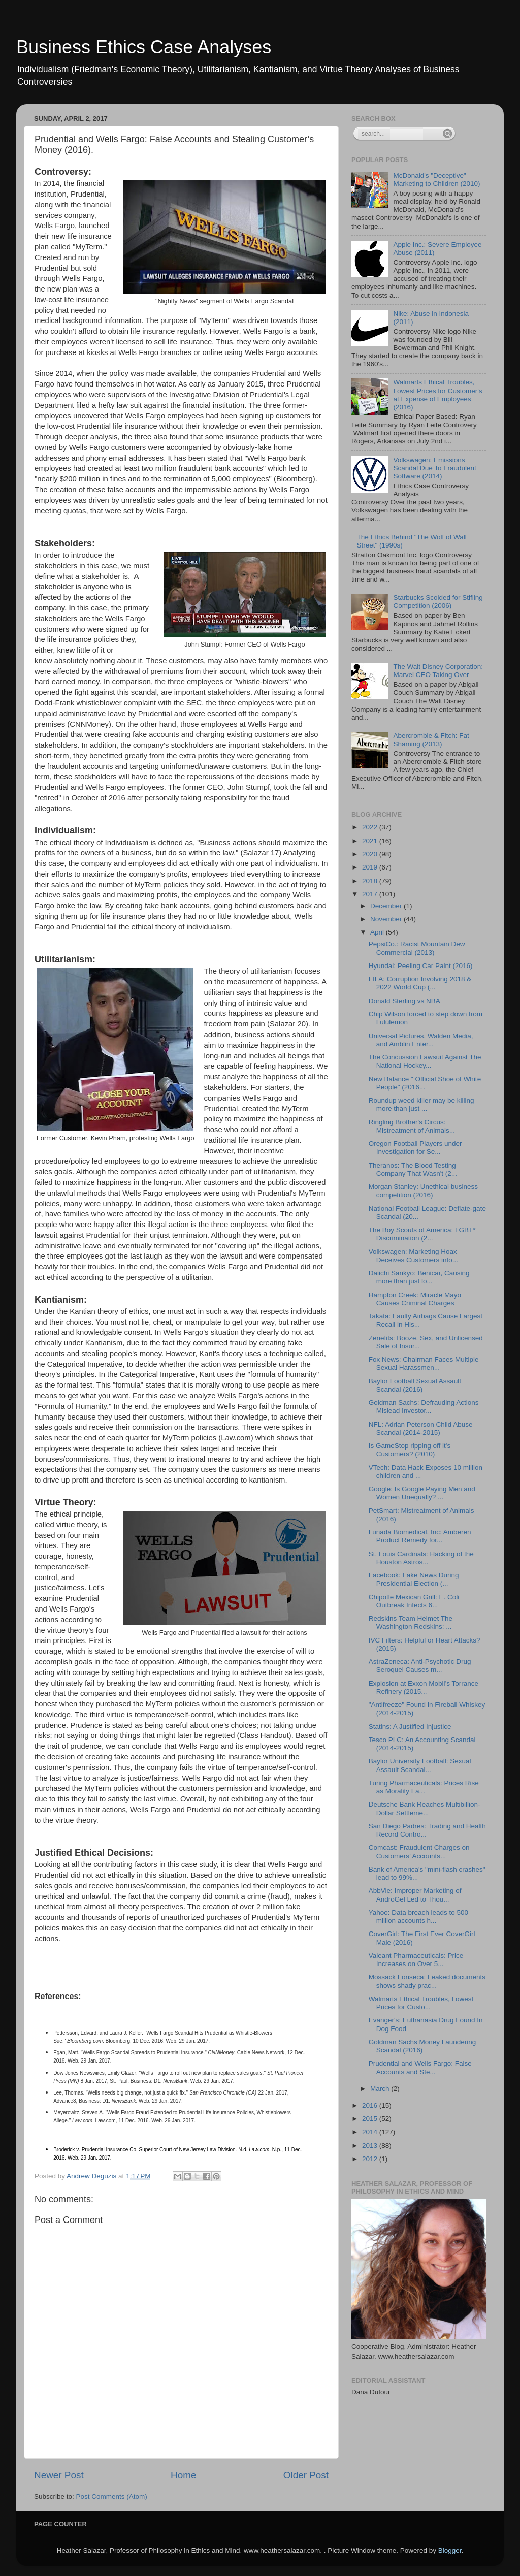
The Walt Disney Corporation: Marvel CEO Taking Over (438, 671)
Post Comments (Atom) (111, 2496)
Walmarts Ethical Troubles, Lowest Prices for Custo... (421, 2003)
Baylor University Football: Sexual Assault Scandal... (420, 1765)
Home (183, 2475)
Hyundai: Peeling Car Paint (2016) (421, 966)
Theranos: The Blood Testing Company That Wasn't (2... (413, 1169)
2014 (370, 2132)
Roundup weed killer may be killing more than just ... (421, 1104)
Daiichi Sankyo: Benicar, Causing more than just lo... (419, 1277)
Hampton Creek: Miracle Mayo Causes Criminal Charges (415, 1299)
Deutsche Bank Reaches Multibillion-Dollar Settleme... (424, 1808)
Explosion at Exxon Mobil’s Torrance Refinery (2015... (423, 1687)
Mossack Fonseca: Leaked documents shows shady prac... (427, 1981)
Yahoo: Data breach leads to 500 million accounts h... (418, 1916)
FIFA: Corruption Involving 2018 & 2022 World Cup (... (420, 983)
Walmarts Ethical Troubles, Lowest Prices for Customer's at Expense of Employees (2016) (437, 394)
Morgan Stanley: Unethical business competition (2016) (423, 1191)
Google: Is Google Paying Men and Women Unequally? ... (422, 1493)
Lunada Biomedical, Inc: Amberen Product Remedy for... (420, 1536)
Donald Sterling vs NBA (404, 1001)
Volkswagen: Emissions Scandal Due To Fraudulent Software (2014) (434, 468)
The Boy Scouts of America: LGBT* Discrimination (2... (422, 1234)
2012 (370, 2159)
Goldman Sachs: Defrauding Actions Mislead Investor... (424, 1406)
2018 (370, 881)
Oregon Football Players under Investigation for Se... (415, 1147)
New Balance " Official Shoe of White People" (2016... (425, 1083)
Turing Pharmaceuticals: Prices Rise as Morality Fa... (424, 1787)
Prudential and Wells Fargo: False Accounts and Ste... (420, 2067)
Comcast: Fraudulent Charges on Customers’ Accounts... (419, 1851)
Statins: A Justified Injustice (410, 1726)
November (387, 919)
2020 (370, 854)
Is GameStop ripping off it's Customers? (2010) (409, 1450)
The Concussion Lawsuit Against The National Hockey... (425, 1061)
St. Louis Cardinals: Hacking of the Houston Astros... (421, 1558)
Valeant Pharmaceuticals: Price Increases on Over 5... (416, 1960)
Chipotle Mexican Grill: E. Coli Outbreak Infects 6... (414, 1601)
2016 (370, 2105)
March (380, 2088)
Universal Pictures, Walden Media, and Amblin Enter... (421, 1040)
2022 (370, 827)
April (378, 932)
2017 (370, 894)
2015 (370, 2118)
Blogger (450, 2550)
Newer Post (59, 2475)
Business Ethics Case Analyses (143, 47)
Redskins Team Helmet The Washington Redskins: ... (410, 1622)
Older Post (306, 2475)
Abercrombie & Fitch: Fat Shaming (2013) (431, 740)
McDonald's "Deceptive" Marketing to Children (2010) (436, 179)
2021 (370, 841)
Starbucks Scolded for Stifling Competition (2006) (437, 601)
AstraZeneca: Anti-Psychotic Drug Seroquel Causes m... (420, 1665)
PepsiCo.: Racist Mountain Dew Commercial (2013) (417, 948)
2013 (370, 2145)
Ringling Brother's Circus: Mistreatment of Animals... (412, 1126)
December (387, 906)
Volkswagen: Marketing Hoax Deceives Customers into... (413, 1256)
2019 (370, 867)
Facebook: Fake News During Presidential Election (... (414, 1579)
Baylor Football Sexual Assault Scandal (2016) (415, 1385)
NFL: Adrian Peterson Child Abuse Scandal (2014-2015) (421, 1428)
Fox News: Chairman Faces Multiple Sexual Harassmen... (424, 1363)
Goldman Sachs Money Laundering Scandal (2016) (422, 2046)
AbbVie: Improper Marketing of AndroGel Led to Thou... (415, 1895)
